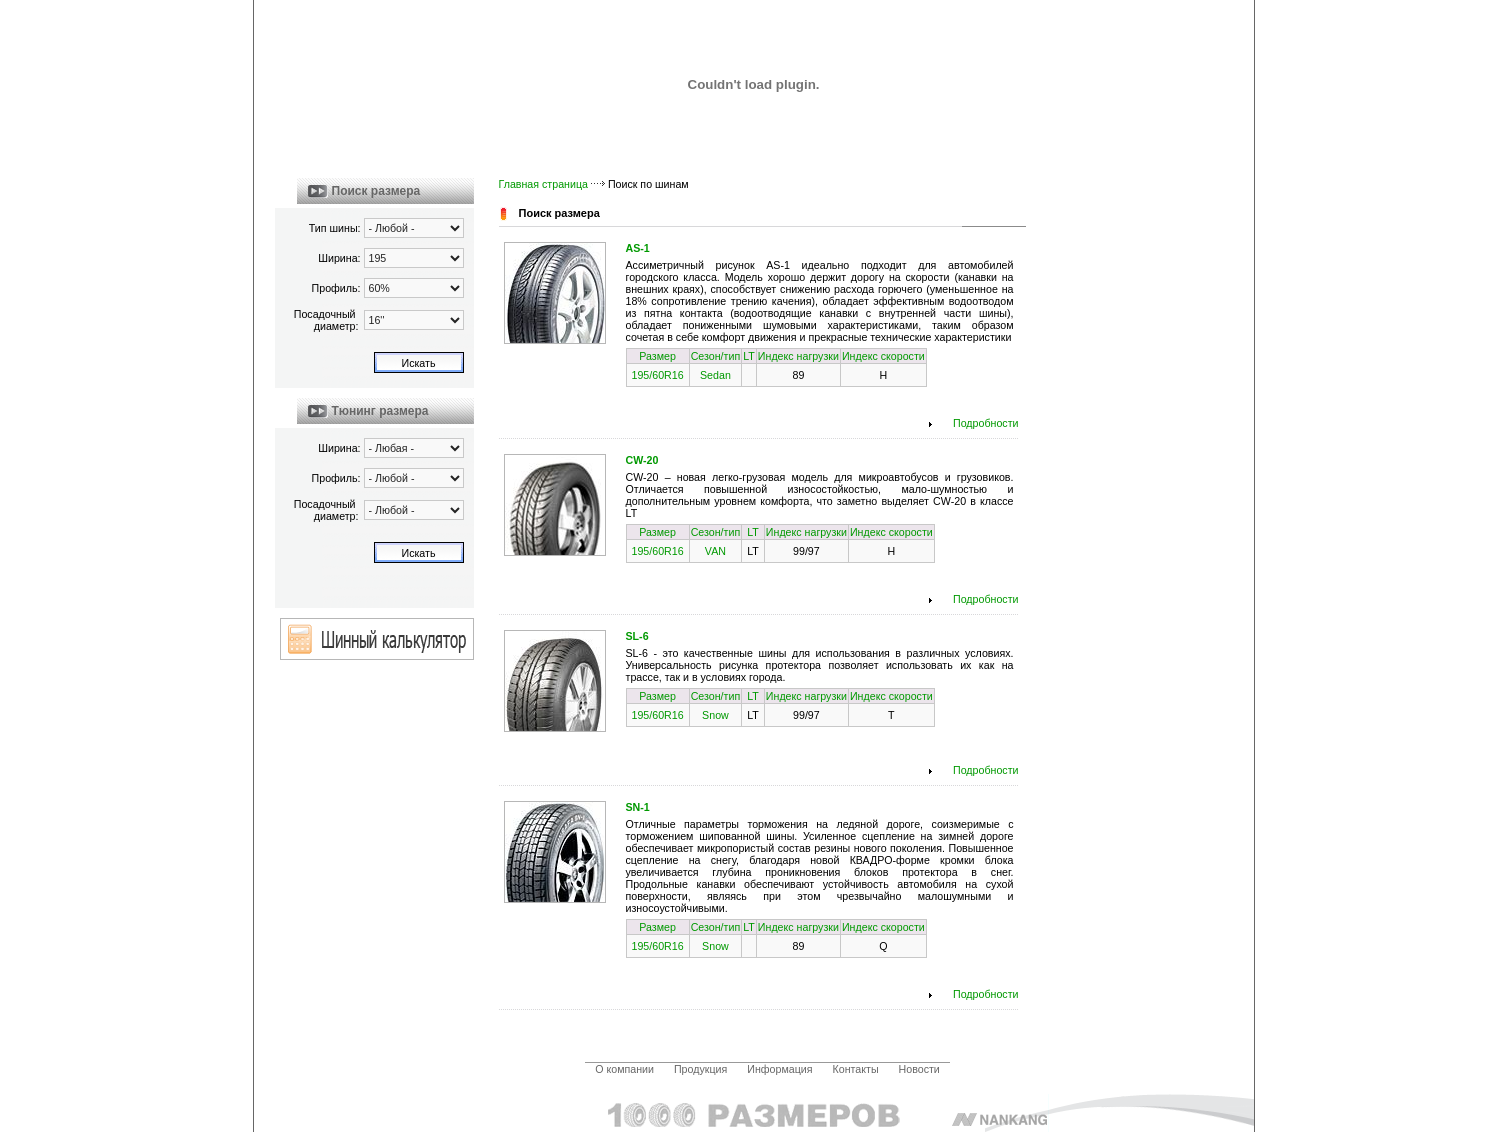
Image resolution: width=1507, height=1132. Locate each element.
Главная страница (543, 184)
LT (749, 356)
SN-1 (638, 807)
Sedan (715, 375)
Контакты (856, 1069)
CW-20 (642, 460)
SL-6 (637, 636)
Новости (919, 1069)
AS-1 (638, 248)
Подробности (986, 423)
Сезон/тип (716, 356)
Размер (657, 356)
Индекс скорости (883, 356)
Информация (779, 1069)
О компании (624, 1069)
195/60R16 (658, 375)
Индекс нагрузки (798, 356)
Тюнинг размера (380, 411)
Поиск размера (376, 191)
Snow (715, 715)
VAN (715, 551)
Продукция (700, 1069)
